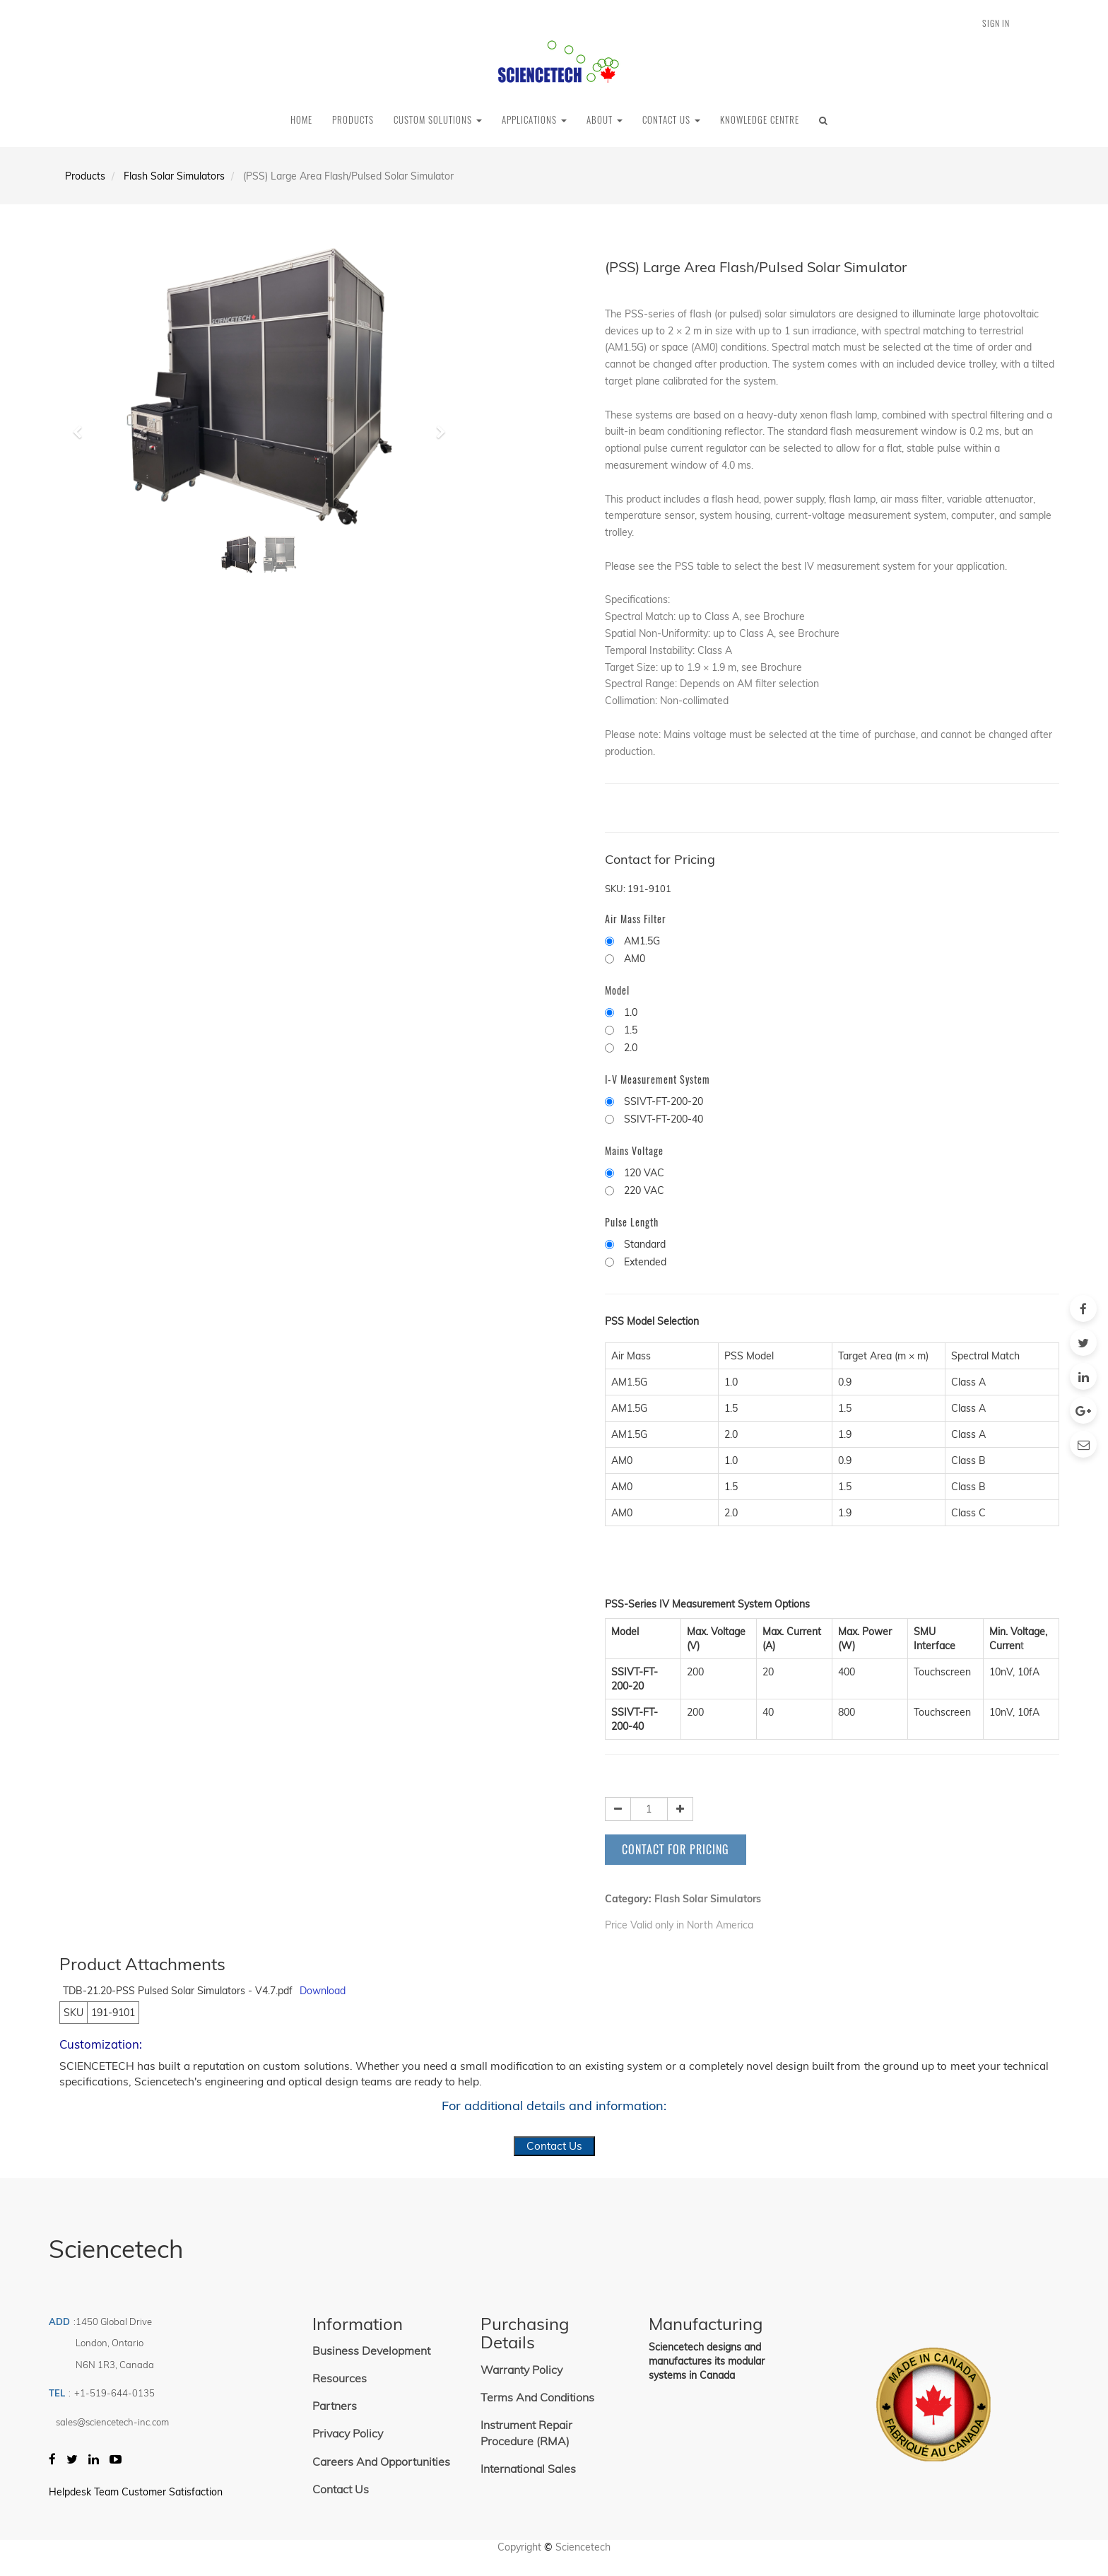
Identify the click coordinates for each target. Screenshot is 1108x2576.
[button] (82, 425)
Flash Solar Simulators (174, 176)
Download (323, 1990)
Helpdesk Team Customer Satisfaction (136, 2492)
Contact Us (554, 2146)
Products (85, 176)
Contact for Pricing (675, 1849)
